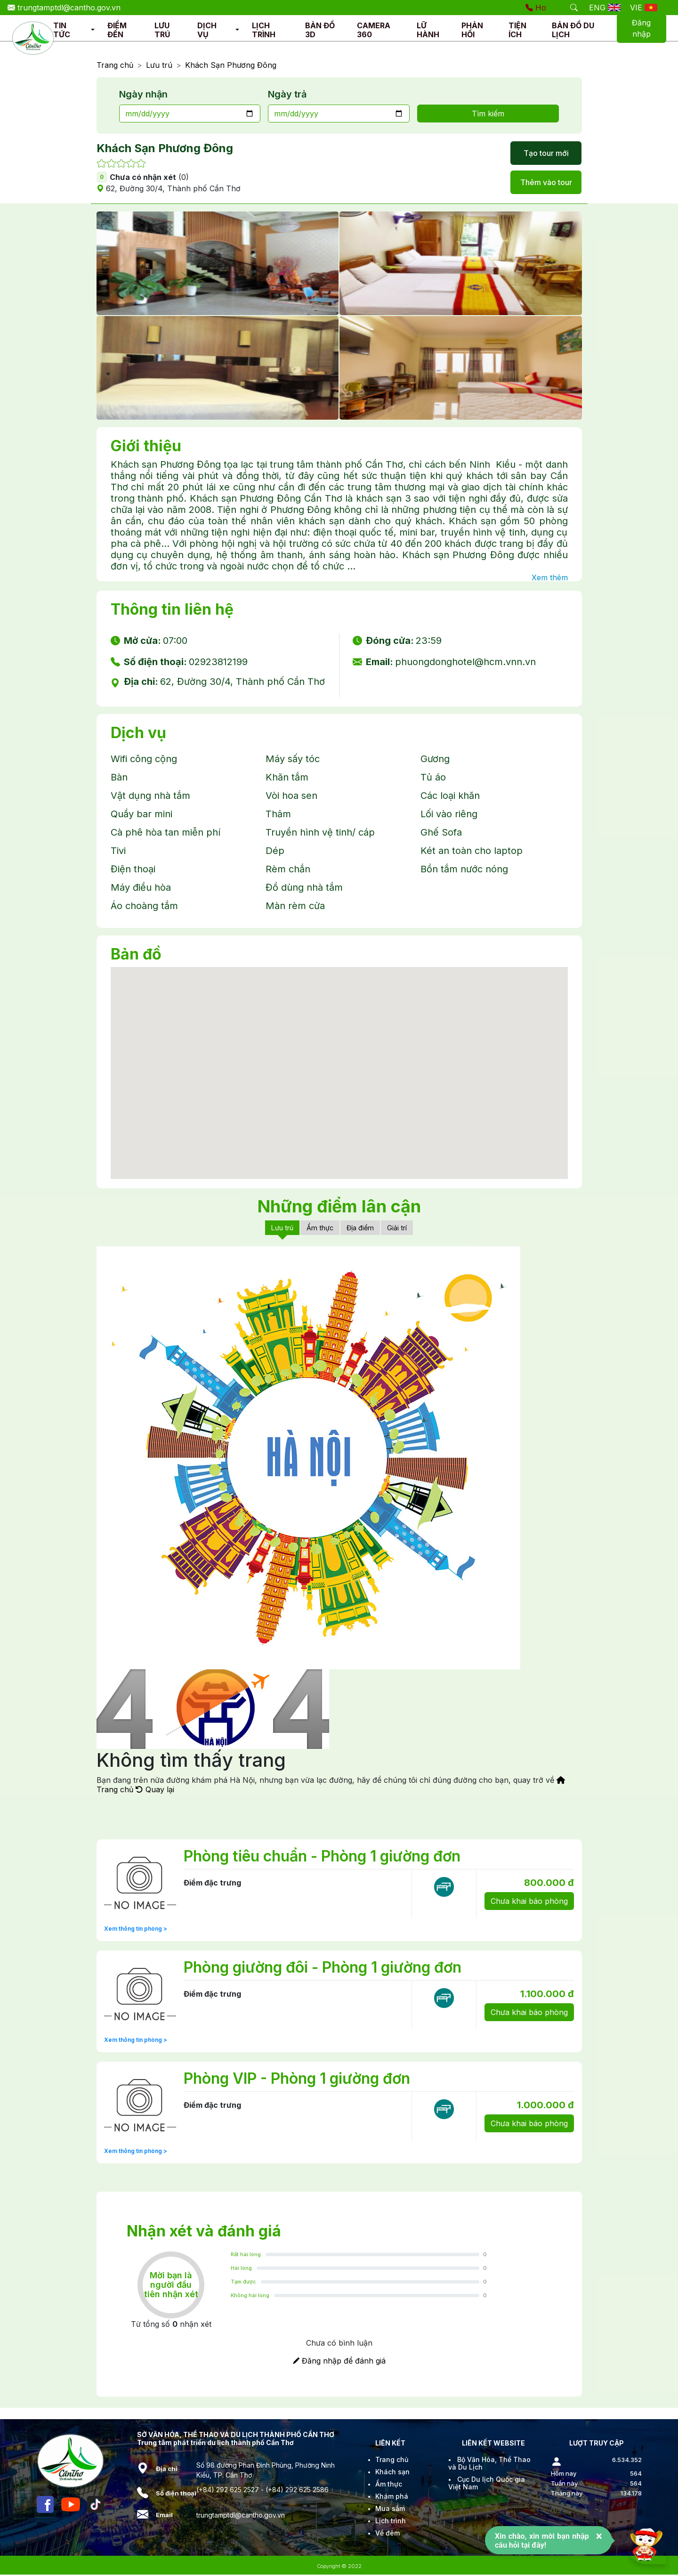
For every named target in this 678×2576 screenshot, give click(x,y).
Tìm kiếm (488, 113)
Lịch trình (390, 2522)
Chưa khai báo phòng (529, 1902)
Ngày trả (287, 94)
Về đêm (387, 2534)
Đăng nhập (641, 28)
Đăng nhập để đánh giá (339, 2362)
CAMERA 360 (373, 30)
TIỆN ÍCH (517, 30)
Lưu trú (159, 65)
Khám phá (391, 2498)
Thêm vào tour (546, 182)
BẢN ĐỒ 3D (320, 30)
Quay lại (155, 1791)
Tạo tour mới (546, 153)
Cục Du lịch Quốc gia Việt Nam (486, 2484)
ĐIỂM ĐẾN (117, 30)
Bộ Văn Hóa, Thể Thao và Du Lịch (489, 2464)
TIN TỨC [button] (61, 30)
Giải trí (402, 1228)
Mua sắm (390, 2510)
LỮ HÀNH (428, 30)
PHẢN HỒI (472, 30)
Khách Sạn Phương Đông (230, 65)
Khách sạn (392, 2473)
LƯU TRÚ (162, 30)
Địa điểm (362, 1228)
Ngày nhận (143, 94)
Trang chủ (115, 65)
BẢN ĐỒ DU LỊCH (573, 30)
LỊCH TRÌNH (263, 30)
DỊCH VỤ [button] (207, 30)
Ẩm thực (319, 1228)
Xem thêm (550, 577)
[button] (93, 29)
